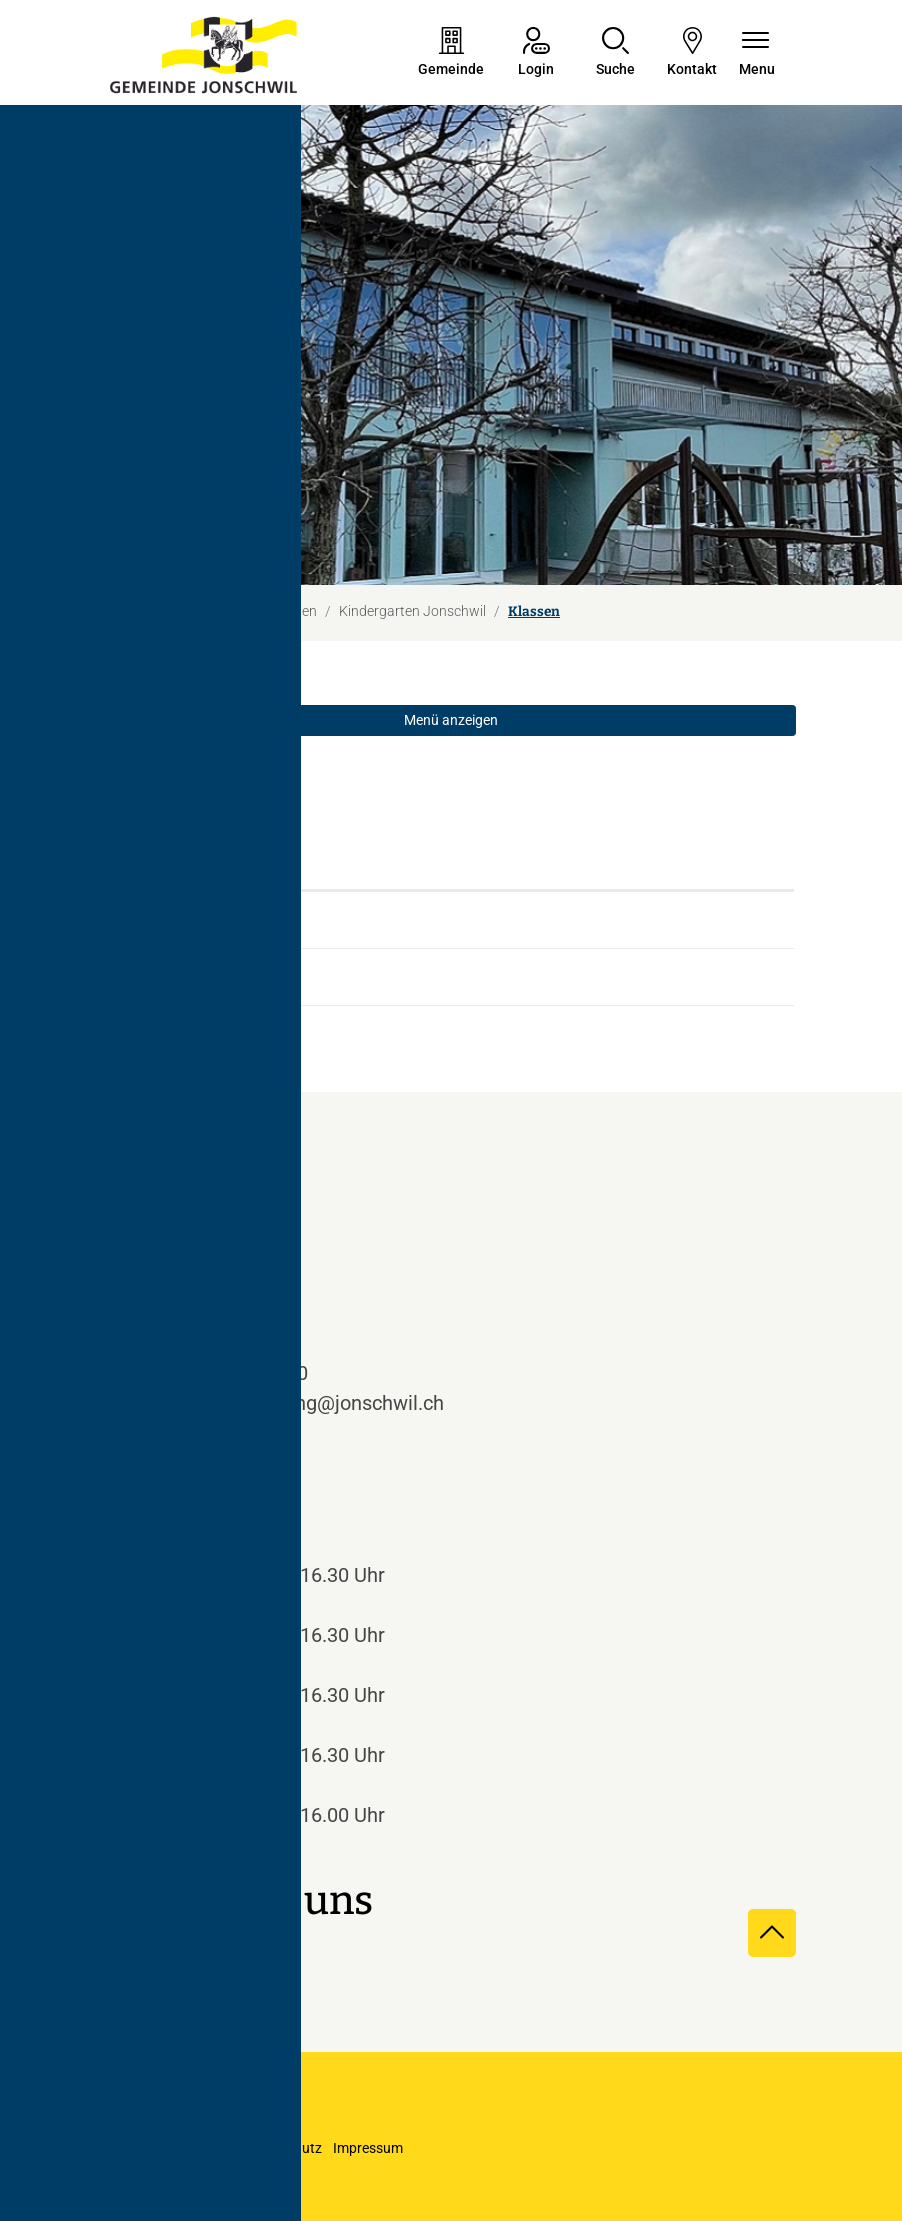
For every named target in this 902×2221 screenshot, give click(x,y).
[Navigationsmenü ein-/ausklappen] (757, 53)
